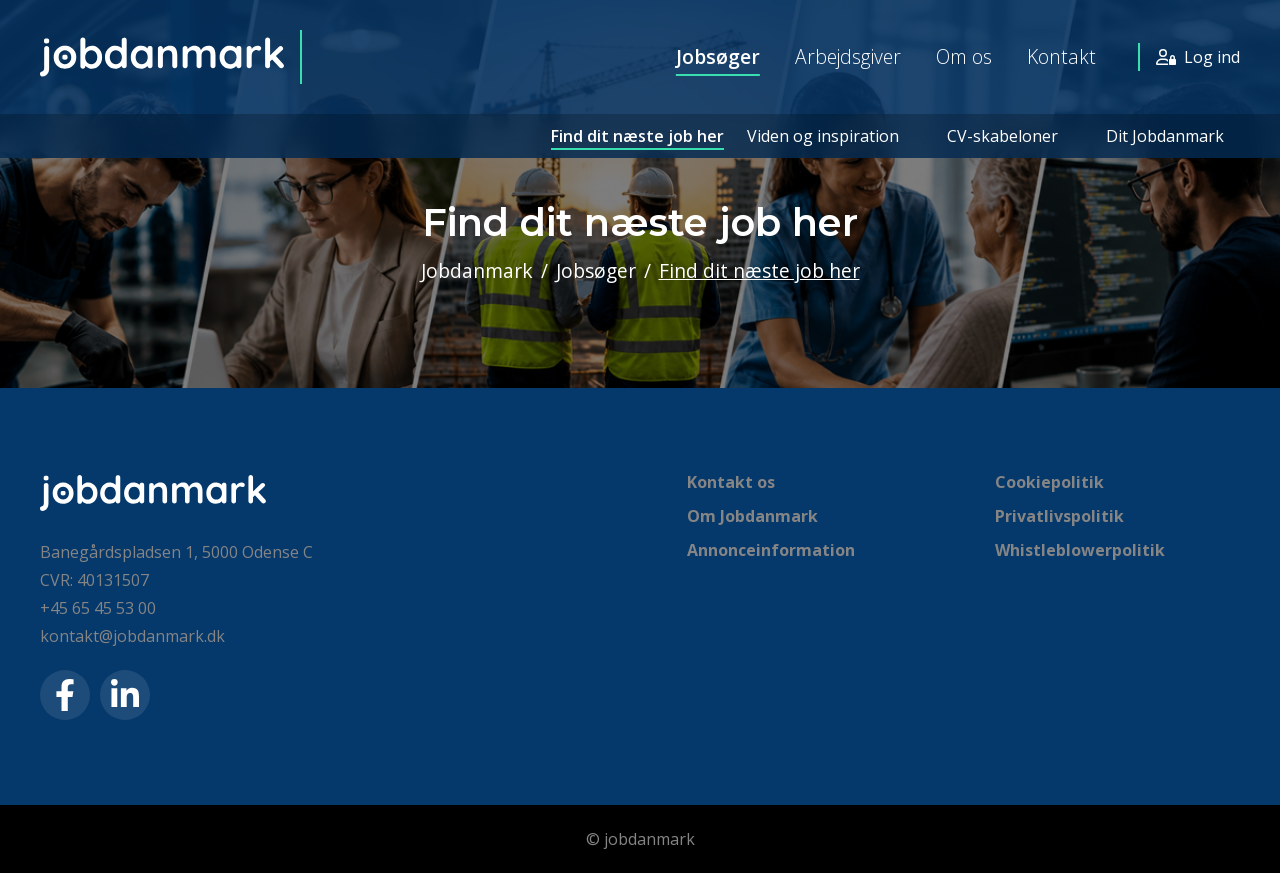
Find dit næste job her (637, 136)
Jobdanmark (477, 270)
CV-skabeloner (1002, 136)
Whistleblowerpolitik (1080, 550)
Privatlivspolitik (1059, 516)
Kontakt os (731, 482)
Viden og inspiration (823, 136)
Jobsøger (718, 56)
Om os (964, 56)
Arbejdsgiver (848, 56)
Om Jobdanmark (752, 516)
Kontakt (1061, 56)
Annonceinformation (771, 550)
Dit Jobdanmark (1165, 136)
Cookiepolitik (1049, 482)
